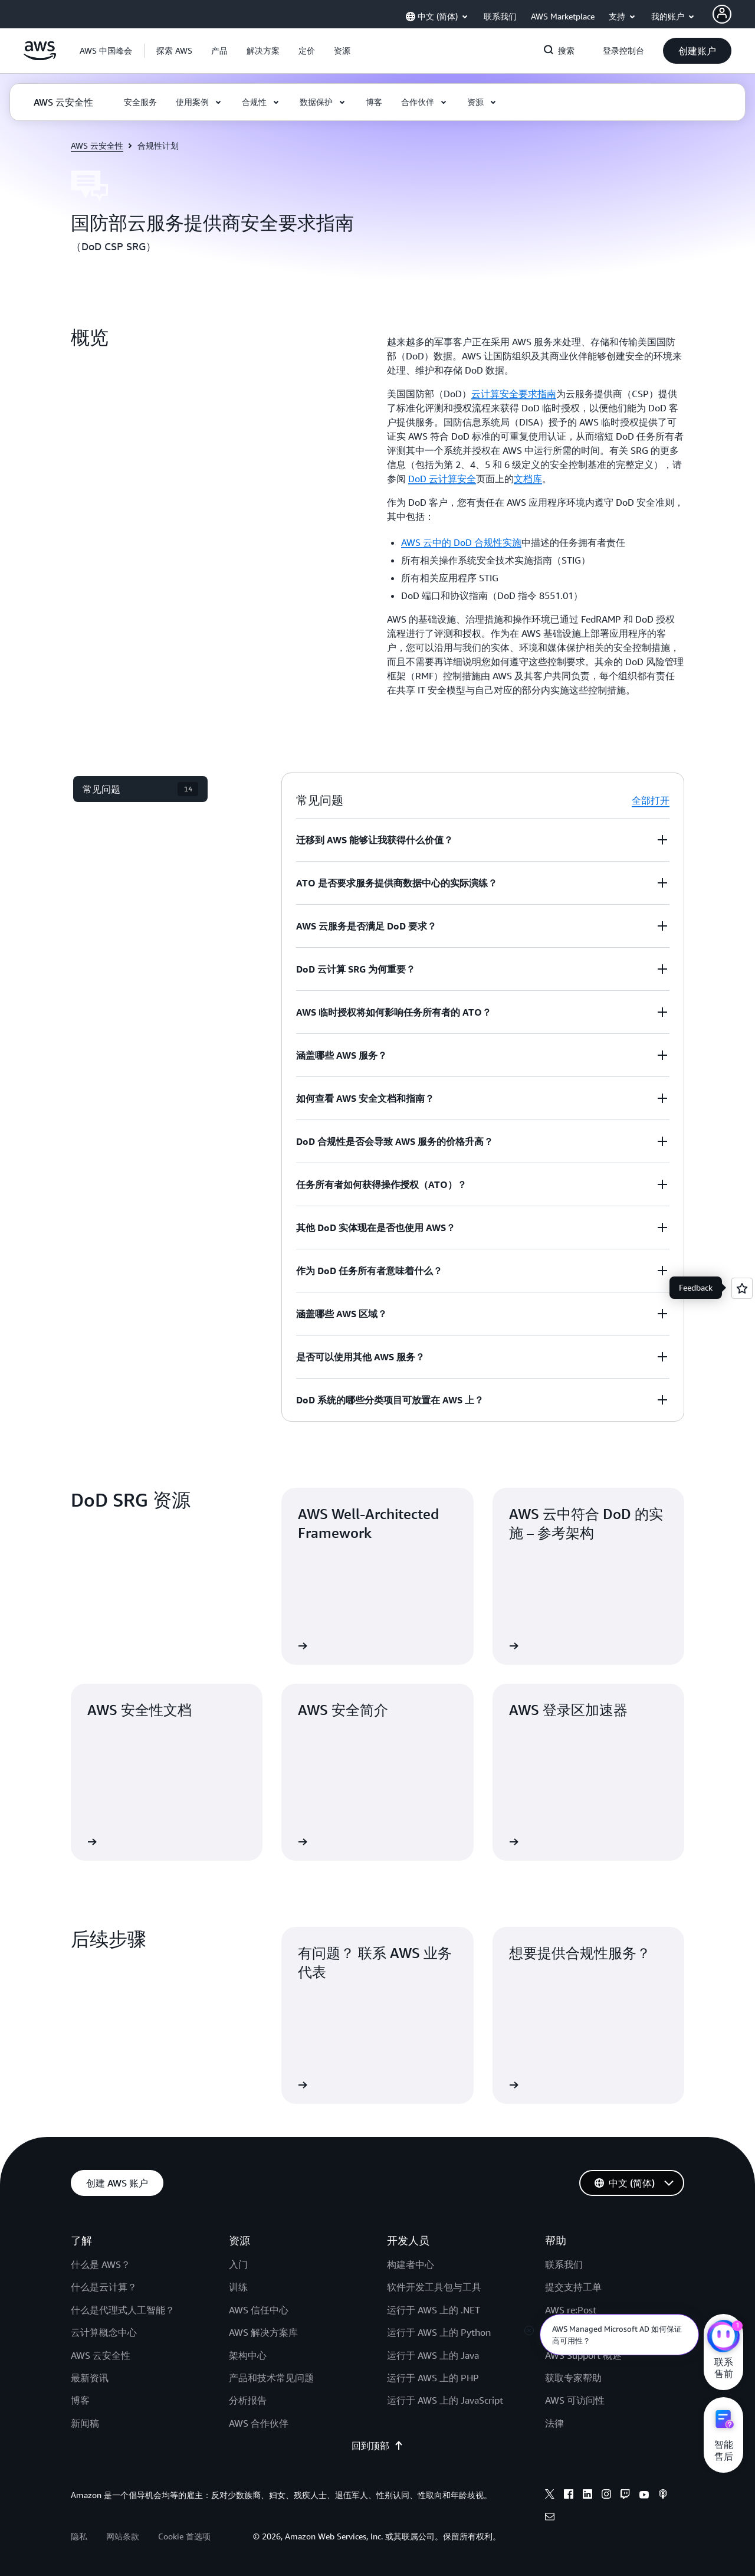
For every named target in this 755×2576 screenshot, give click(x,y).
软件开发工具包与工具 (434, 2287)
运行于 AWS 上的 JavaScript (445, 2400)
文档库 (528, 479)
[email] (549, 2518)
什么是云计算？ (104, 2287)
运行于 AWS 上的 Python (439, 2332)
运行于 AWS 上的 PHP (433, 2378)
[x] (549, 2495)
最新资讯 (90, 2378)
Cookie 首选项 (184, 2536)
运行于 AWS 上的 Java (433, 2355)
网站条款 (122, 2536)
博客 (80, 2400)
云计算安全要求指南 (513, 394)
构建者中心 (410, 2264)
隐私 (79, 2536)
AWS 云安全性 (97, 145)
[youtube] (644, 2495)
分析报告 (248, 2400)
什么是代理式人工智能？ (123, 2310)
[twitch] (625, 2495)
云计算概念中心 (104, 2332)
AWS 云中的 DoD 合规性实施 (461, 542)
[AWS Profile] (722, 14)
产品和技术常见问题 (271, 2378)
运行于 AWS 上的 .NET (433, 2310)
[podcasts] (663, 2495)
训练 (238, 2287)
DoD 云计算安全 (442, 479)
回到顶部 (377, 2445)
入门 (238, 2264)
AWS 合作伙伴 (258, 2423)
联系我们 (564, 2264)
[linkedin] (587, 2495)
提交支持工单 (573, 2287)
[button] (174, 50)
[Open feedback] (742, 1288)
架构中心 (248, 2355)
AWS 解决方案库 (263, 2332)
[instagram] (606, 2495)
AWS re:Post (570, 2310)
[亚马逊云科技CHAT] (723, 2337)
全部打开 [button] (650, 800)
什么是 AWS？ (100, 2264)
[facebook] (568, 2495)
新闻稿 (85, 2423)
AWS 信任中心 (258, 2310)
